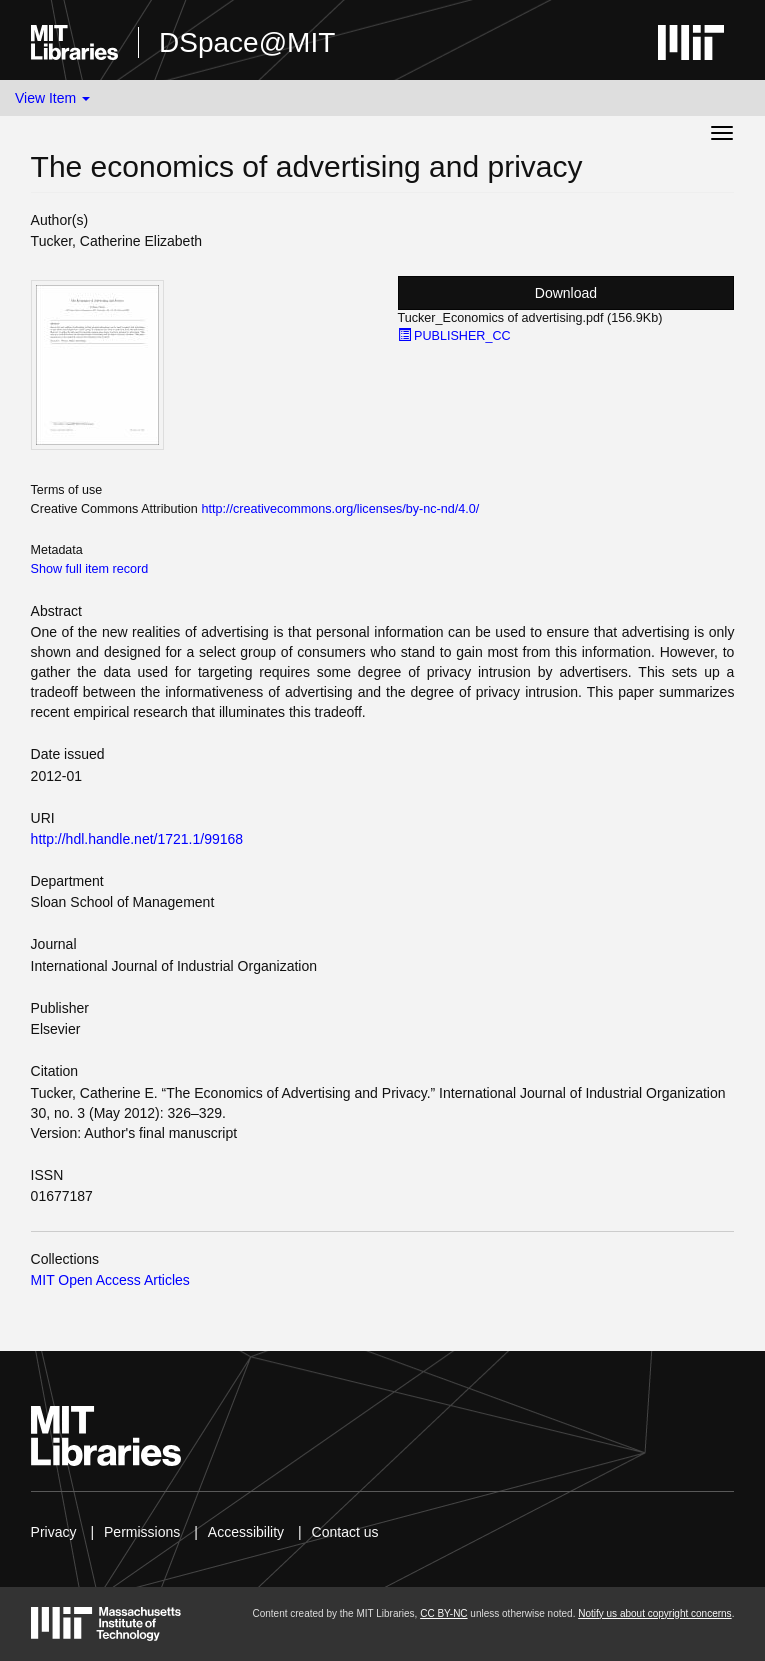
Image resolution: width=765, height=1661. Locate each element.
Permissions (142, 1532)
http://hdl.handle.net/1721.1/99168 (137, 839)
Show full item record (90, 569)
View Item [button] (52, 98)
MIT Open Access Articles (110, 1280)
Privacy (54, 1532)
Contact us (345, 1532)
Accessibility (246, 1532)
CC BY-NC (443, 1613)
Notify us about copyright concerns (654, 1613)
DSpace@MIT (247, 42)
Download (566, 293)
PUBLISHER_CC (454, 336)
